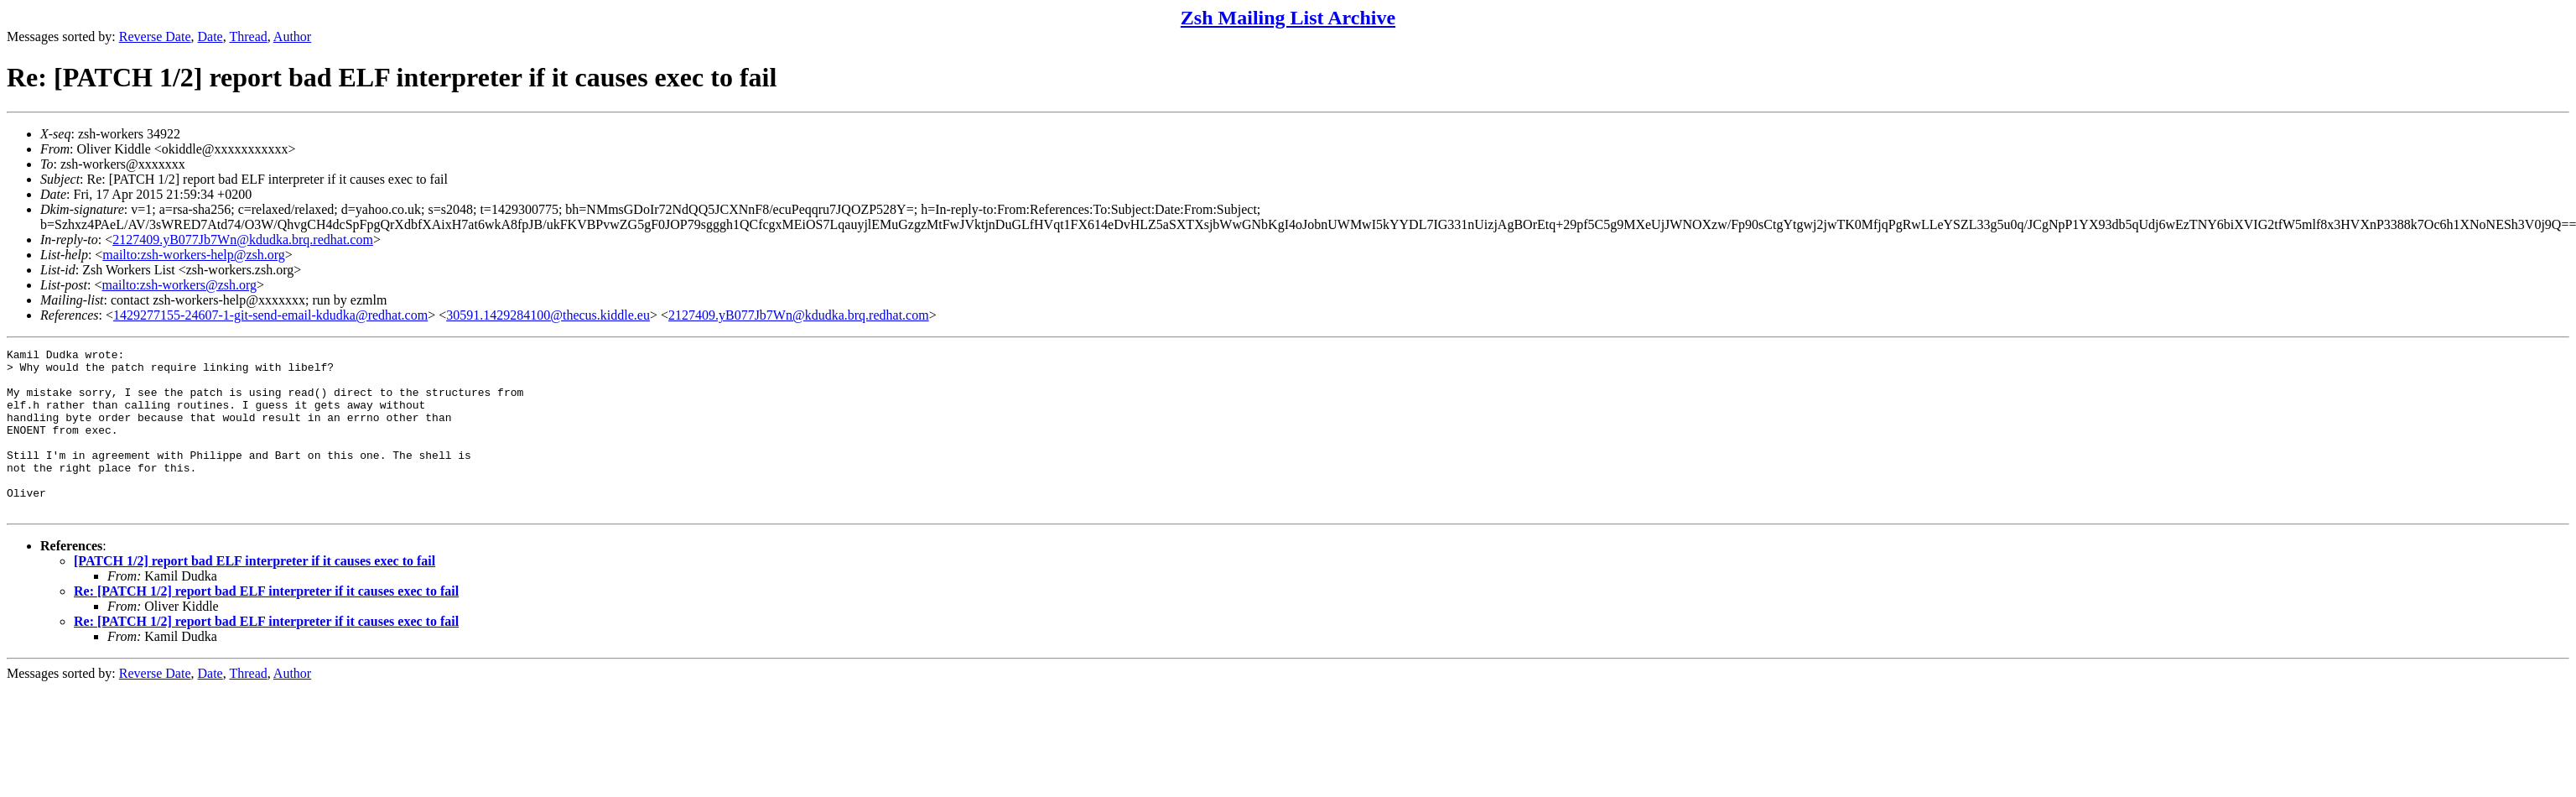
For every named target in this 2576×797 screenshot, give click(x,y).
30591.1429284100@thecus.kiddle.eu (548, 315)
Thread (248, 36)
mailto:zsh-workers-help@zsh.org (193, 254)
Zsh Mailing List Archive (1288, 18)
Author (292, 36)
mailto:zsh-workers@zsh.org (179, 285)
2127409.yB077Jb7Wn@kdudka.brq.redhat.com (242, 239)
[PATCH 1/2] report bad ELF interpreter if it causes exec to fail (254, 593)
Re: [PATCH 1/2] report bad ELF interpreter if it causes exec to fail (266, 624)
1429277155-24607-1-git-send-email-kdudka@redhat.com (270, 315)
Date (210, 36)
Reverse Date (155, 36)
